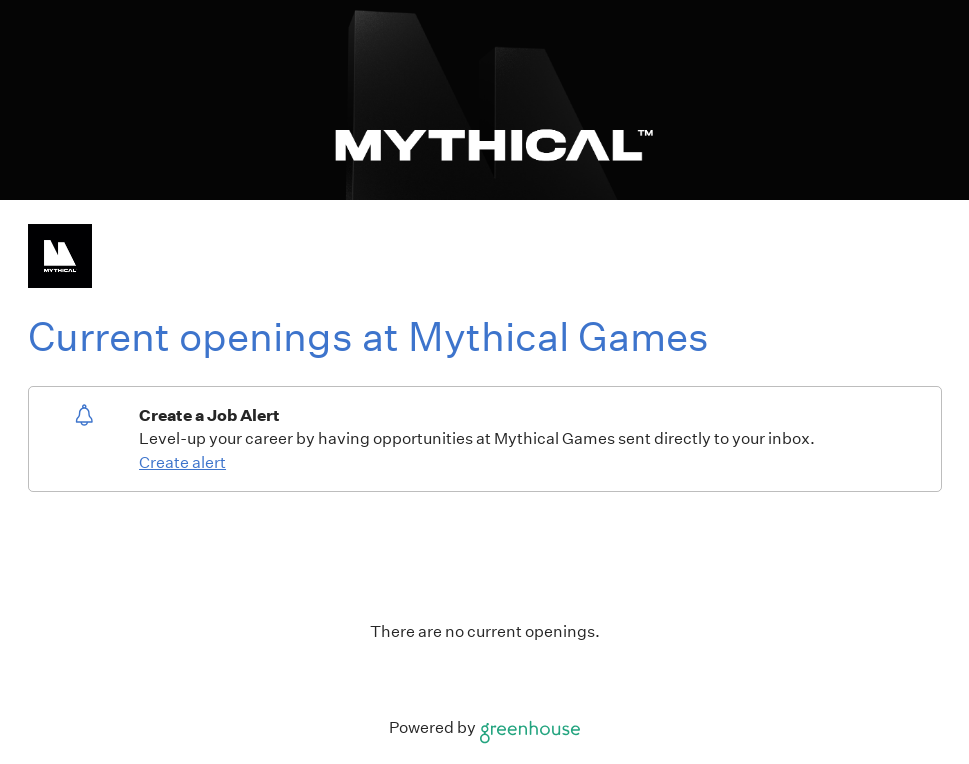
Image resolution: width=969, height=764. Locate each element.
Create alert (182, 462)
